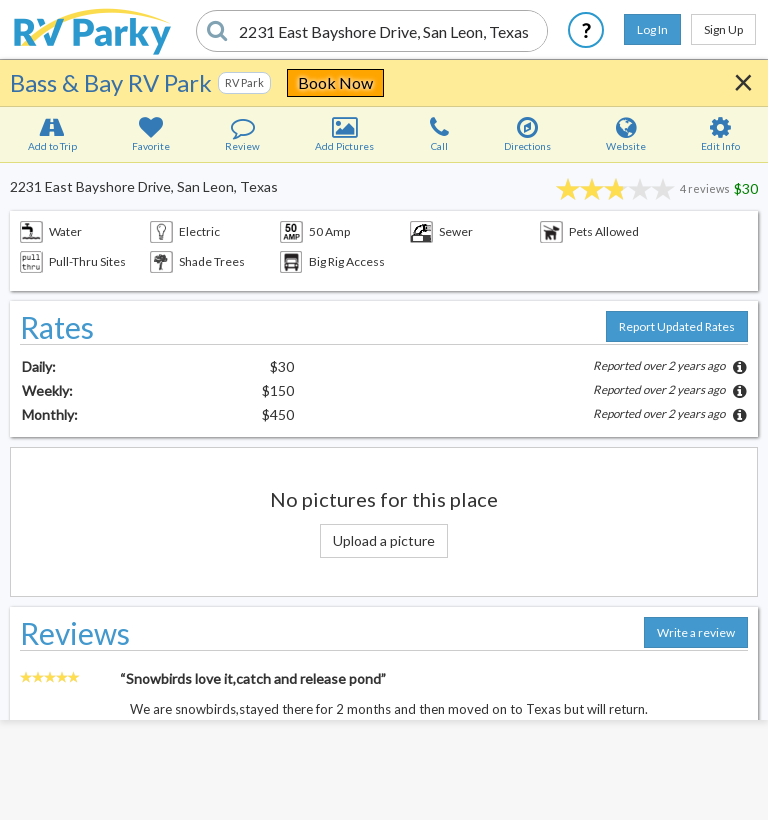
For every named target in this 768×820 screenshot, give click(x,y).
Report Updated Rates (677, 326)
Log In (652, 29)
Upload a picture (384, 540)
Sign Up (723, 29)
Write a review (696, 632)
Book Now (335, 82)
